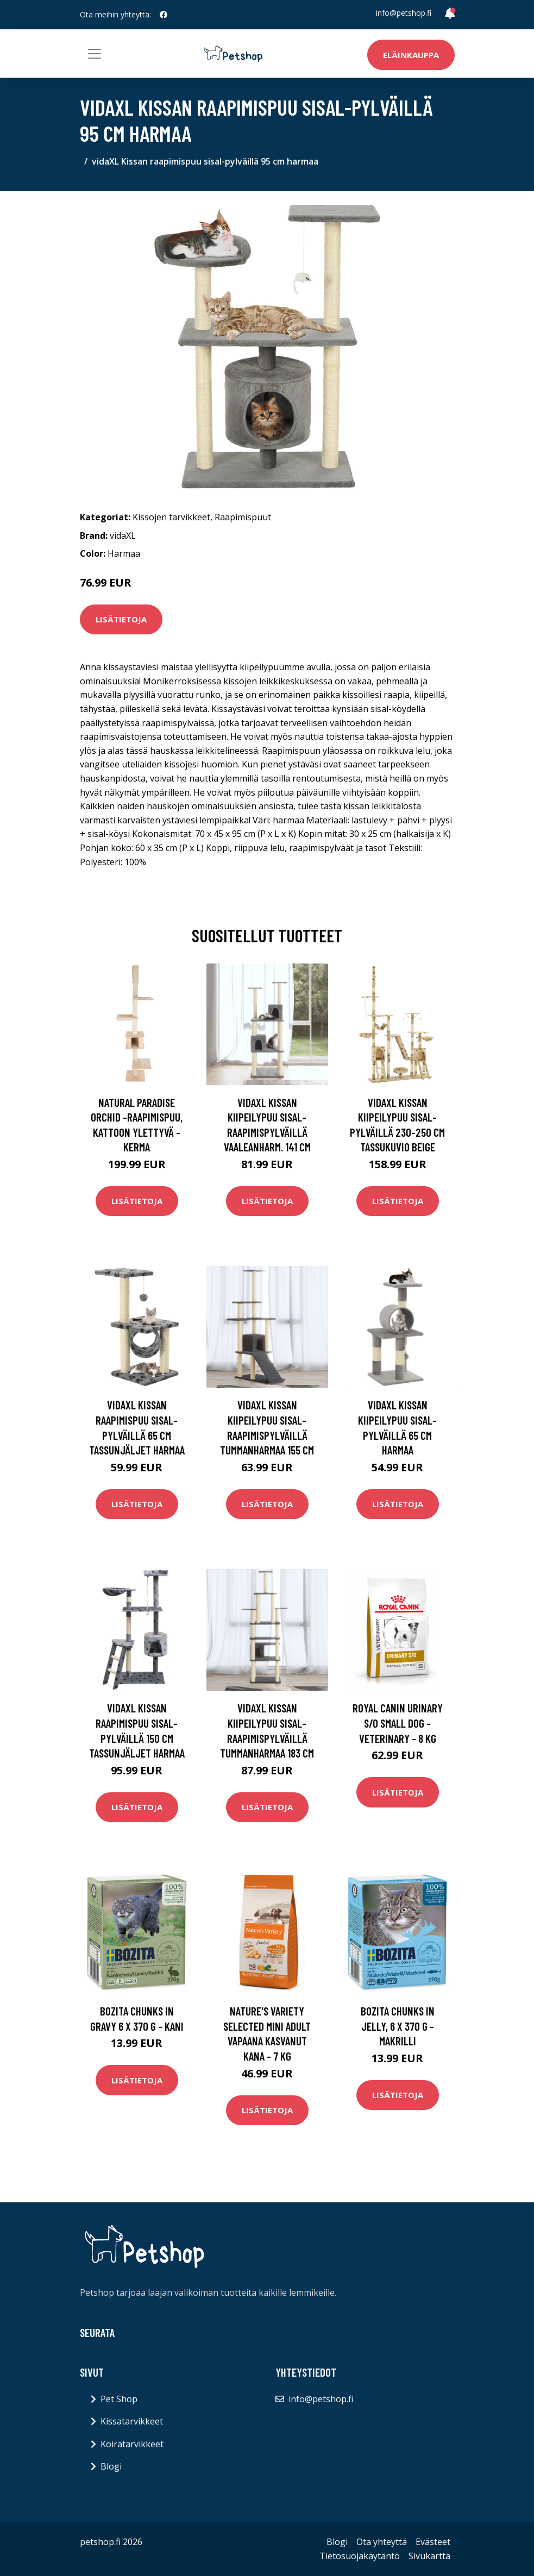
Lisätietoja (121, 619)
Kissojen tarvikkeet (171, 517)
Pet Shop (118, 2399)
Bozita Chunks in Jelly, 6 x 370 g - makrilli (398, 2026)
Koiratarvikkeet (132, 2444)
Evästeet (433, 2542)
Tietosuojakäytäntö (359, 2556)
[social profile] (163, 14)
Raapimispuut (243, 517)
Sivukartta (429, 2556)
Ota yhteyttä (381, 2542)
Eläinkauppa (411, 54)
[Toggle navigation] (94, 53)
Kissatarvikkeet (131, 2421)
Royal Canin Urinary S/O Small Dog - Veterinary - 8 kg (398, 1722)
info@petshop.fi (403, 13)
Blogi (111, 2466)
